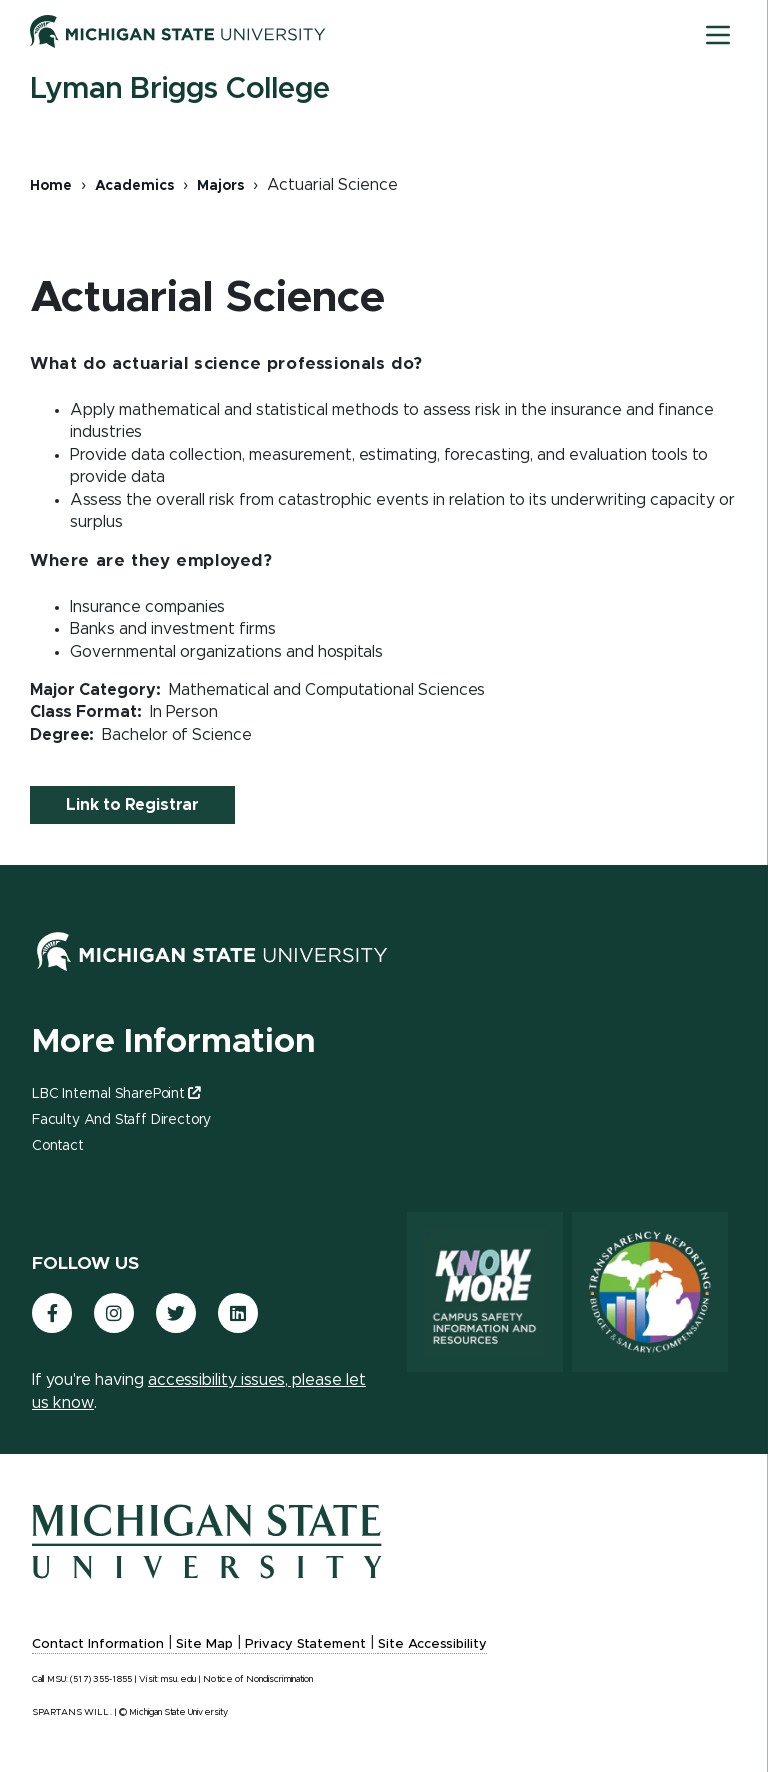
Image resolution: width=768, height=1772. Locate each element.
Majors (220, 186)
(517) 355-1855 (101, 1679)
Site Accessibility (432, 1644)
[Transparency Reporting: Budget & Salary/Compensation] (650, 1292)
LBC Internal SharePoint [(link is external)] (116, 1094)
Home (51, 186)
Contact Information (98, 1644)
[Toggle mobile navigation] (718, 35)
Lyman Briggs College (180, 89)
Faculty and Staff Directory (121, 1120)
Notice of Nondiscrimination (258, 1679)
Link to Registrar (132, 805)
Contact (58, 1146)
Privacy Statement (305, 1644)
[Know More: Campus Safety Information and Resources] (485, 1292)
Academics (134, 186)
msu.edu (178, 1679)
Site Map (204, 1644)
